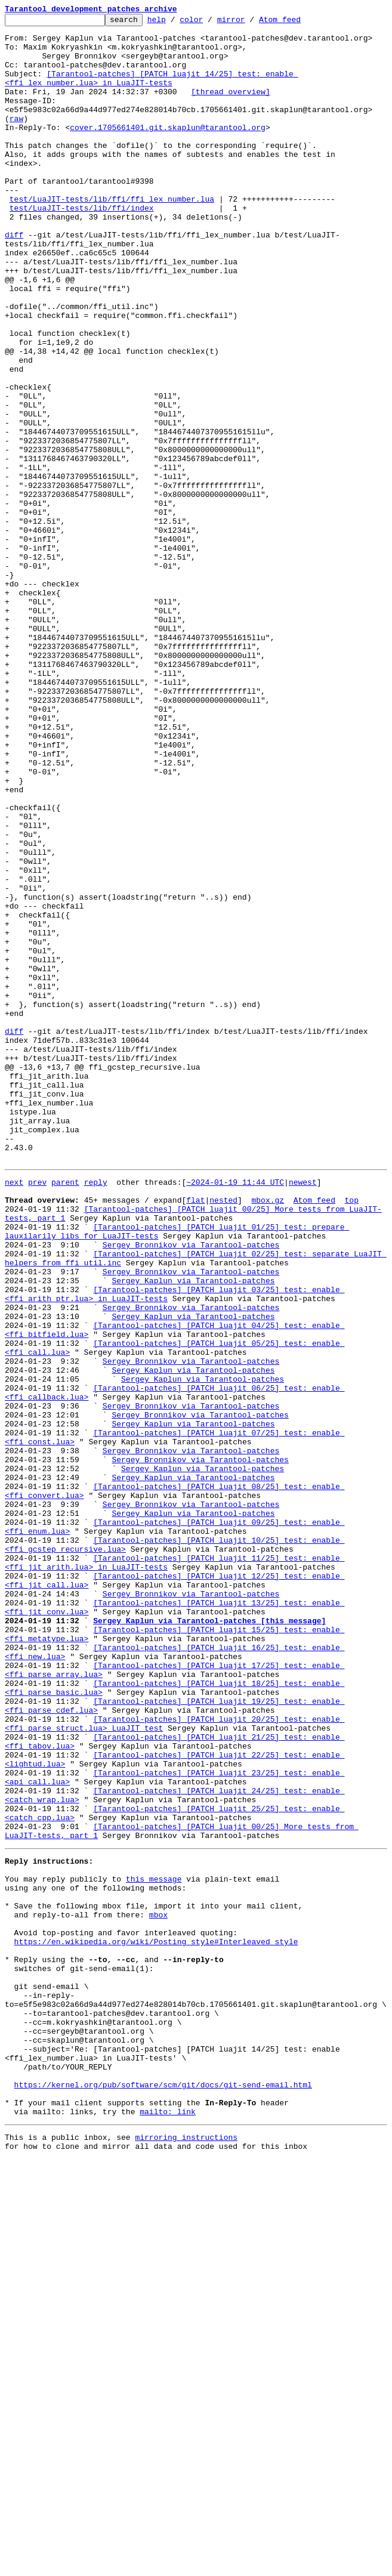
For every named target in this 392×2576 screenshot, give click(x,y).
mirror (250, 22)
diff (14, 279)
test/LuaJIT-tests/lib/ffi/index (82, 247)
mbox (158, 2288)
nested (223, 1434)
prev (37, 1412)
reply (95, 1412)
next (14, 1412)
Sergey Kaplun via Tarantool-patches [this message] (209, 1938)
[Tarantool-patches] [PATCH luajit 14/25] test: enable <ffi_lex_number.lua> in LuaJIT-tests (151, 91)
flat (195, 1434)
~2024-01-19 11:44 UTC (235, 1412)
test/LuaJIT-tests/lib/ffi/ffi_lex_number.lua (112, 236)
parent (65, 1412)
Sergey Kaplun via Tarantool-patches (193, 1530)
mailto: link (168, 2524)
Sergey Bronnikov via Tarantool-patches (191, 1487)
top (351, 1434)
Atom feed (298, 22)
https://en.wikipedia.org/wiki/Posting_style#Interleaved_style (156, 2320)
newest (303, 1412)
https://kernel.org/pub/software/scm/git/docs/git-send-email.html (163, 2492)
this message (154, 2245)
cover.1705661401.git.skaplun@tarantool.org (168, 150)
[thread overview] (230, 107)
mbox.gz (267, 1434)
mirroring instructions (186, 2552)
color (209, 22)
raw (16, 139)
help (175, 22)
